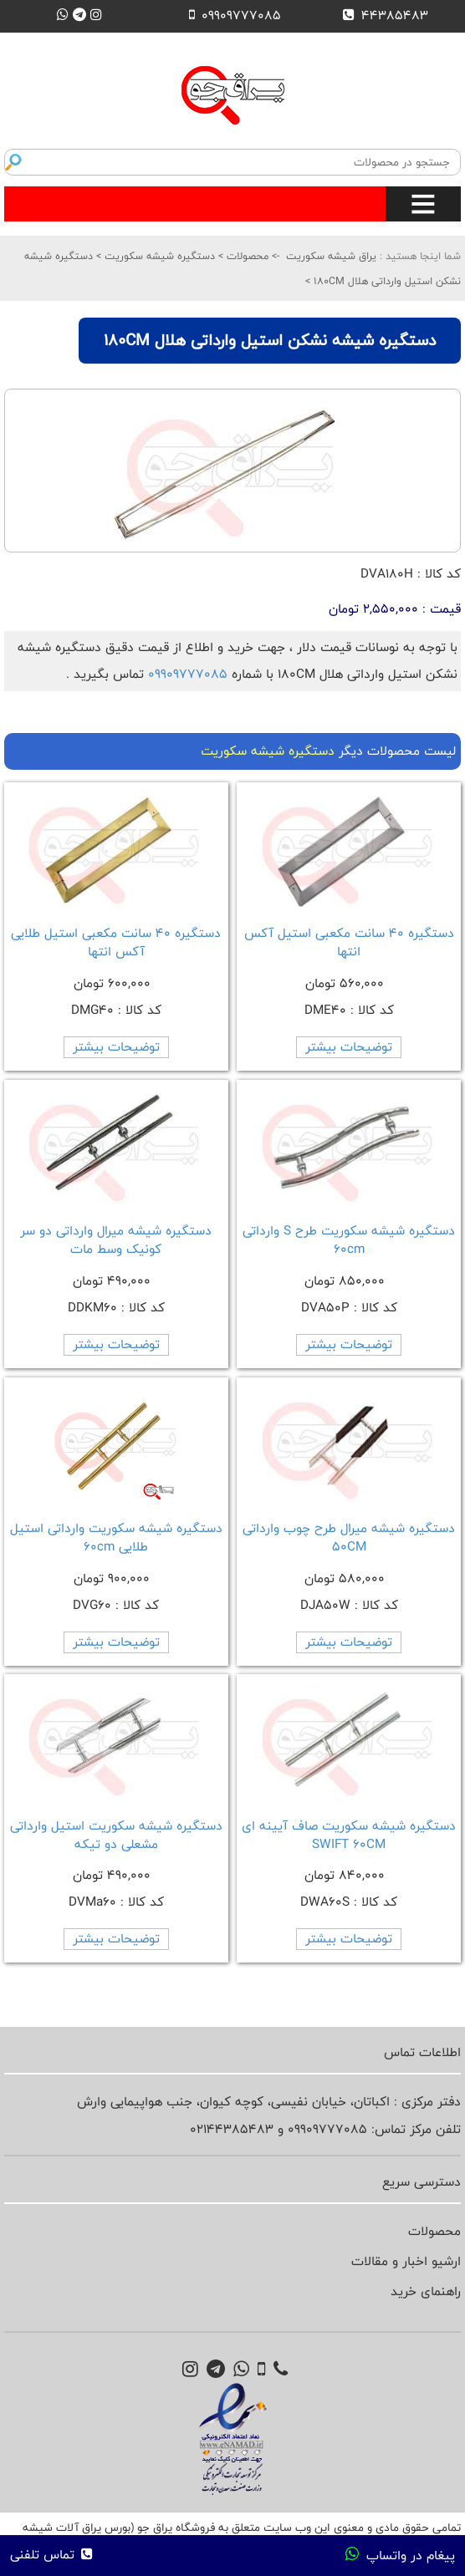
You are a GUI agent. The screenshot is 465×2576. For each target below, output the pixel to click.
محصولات (245, 256)
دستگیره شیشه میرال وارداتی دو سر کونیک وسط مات (116, 1239)
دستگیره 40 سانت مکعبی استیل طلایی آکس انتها (116, 942)
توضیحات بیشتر (348, 1047)
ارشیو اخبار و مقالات (406, 2261)
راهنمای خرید (426, 2291)
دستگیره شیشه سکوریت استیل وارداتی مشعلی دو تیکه (116, 1835)
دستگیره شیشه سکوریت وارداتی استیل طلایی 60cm (116, 1537)
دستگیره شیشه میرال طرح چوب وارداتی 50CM (349, 1537)
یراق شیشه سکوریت (331, 256)
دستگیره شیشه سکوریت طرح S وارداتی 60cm (349, 1239)
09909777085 (187, 674)
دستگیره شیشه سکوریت (158, 256)
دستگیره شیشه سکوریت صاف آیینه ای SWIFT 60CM (349, 1835)
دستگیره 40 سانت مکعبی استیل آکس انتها (349, 942)
